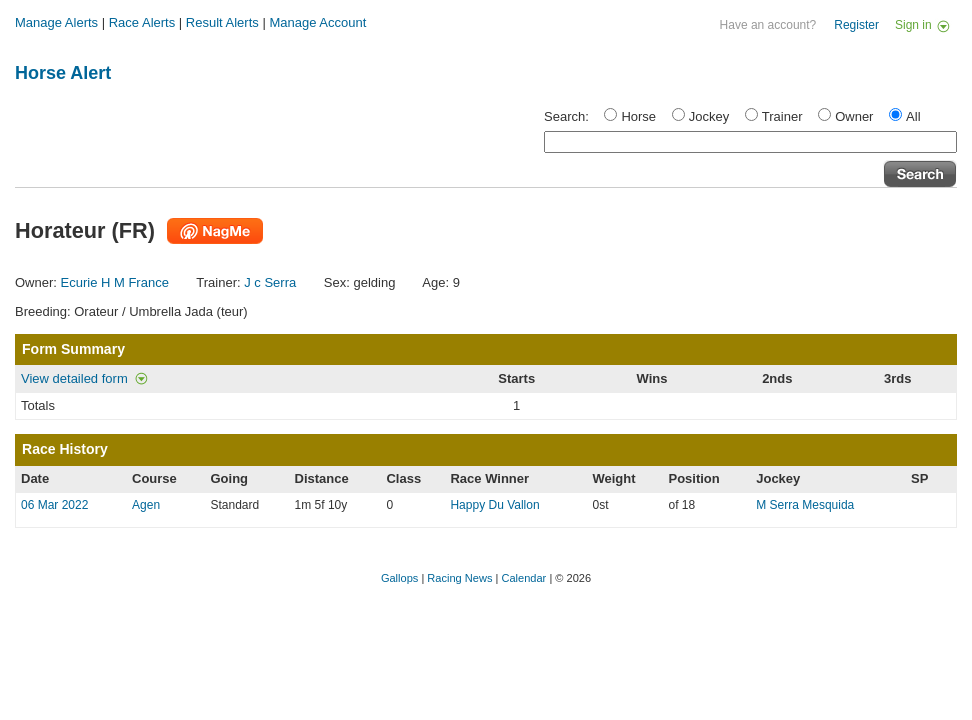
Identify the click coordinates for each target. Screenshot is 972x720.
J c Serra (270, 282)
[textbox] (750, 142)
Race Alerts (142, 22)
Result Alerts (222, 22)
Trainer (782, 116)
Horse (638, 116)
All (913, 116)
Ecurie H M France (115, 282)
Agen (146, 505)
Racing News (459, 578)
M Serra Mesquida (805, 505)
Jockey (709, 116)
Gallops (399, 578)
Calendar (523, 578)
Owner (854, 116)
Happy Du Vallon (494, 505)
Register (856, 25)
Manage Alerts (56, 22)
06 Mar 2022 (54, 505)
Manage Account (317, 22)
